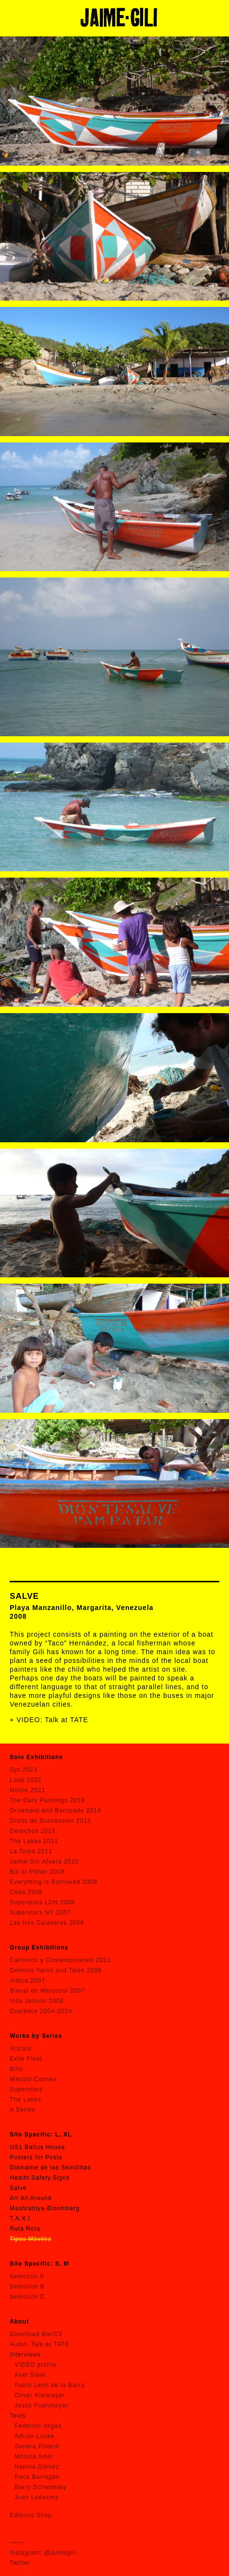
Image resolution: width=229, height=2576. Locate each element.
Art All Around (31, 2198)
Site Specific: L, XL (41, 2134)
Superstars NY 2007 (40, 1912)
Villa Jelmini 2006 (37, 2001)
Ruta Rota (25, 2228)
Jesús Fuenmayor (41, 2405)
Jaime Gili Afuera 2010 (44, 1861)
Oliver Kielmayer (40, 2395)
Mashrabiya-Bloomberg (45, 2208)
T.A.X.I (20, 2218)
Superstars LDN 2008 (42, 1902)
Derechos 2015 (32, 1831)
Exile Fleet (26, 2058)
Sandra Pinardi (37, 2446)
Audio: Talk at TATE (39, 2344)
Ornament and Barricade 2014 (55, 1810)
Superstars (26, 2089)
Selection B (27, 2286)
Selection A (27, 2276)
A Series (22, 2109)
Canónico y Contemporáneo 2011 (60, 1960)
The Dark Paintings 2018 (47, 1800)
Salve (18, 2188)
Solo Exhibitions (36, 1757)
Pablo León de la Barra (50, 2385)
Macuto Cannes (33, 2079)
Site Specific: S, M (39, 2263)
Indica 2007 (27, 1980)
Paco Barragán (37, 2477)
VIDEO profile (35, 2364)
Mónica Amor (34, 2456)
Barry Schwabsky (41, 2487)
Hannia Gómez (37, 2466)
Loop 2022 (26, 1780)
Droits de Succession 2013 (50, 1820)
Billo (16, 2069)
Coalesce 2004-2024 (41, 2011)
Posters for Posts (36, 2157)
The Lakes (25, 2099)
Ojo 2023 (23, 1769)
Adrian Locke (34, 2436)
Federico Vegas (38, 2426)
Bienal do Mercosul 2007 (47, 1990)
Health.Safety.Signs (40, 2177)
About (19, 2321)
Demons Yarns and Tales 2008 (56, 1970)
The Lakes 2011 (34, 1841)
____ (17, 2540)
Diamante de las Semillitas (50, 2167)
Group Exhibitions (39, 1947)
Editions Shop (31, 2515)
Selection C (27, 2296)
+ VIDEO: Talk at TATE (49, 1720)
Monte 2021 (27, 1790)
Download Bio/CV (36, 2334)
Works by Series (36, 2036)
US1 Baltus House (37, 2147)
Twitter (20, 2562)
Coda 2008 (26, 1892)
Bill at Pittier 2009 (37, 1871)
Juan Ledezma (37, 2497)
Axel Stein (30, 2375)
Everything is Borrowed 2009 (53, 1882)
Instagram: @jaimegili (43, 2552)
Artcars (21, 2048)
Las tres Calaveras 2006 (47, 1922)
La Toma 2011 (31, 1851)
